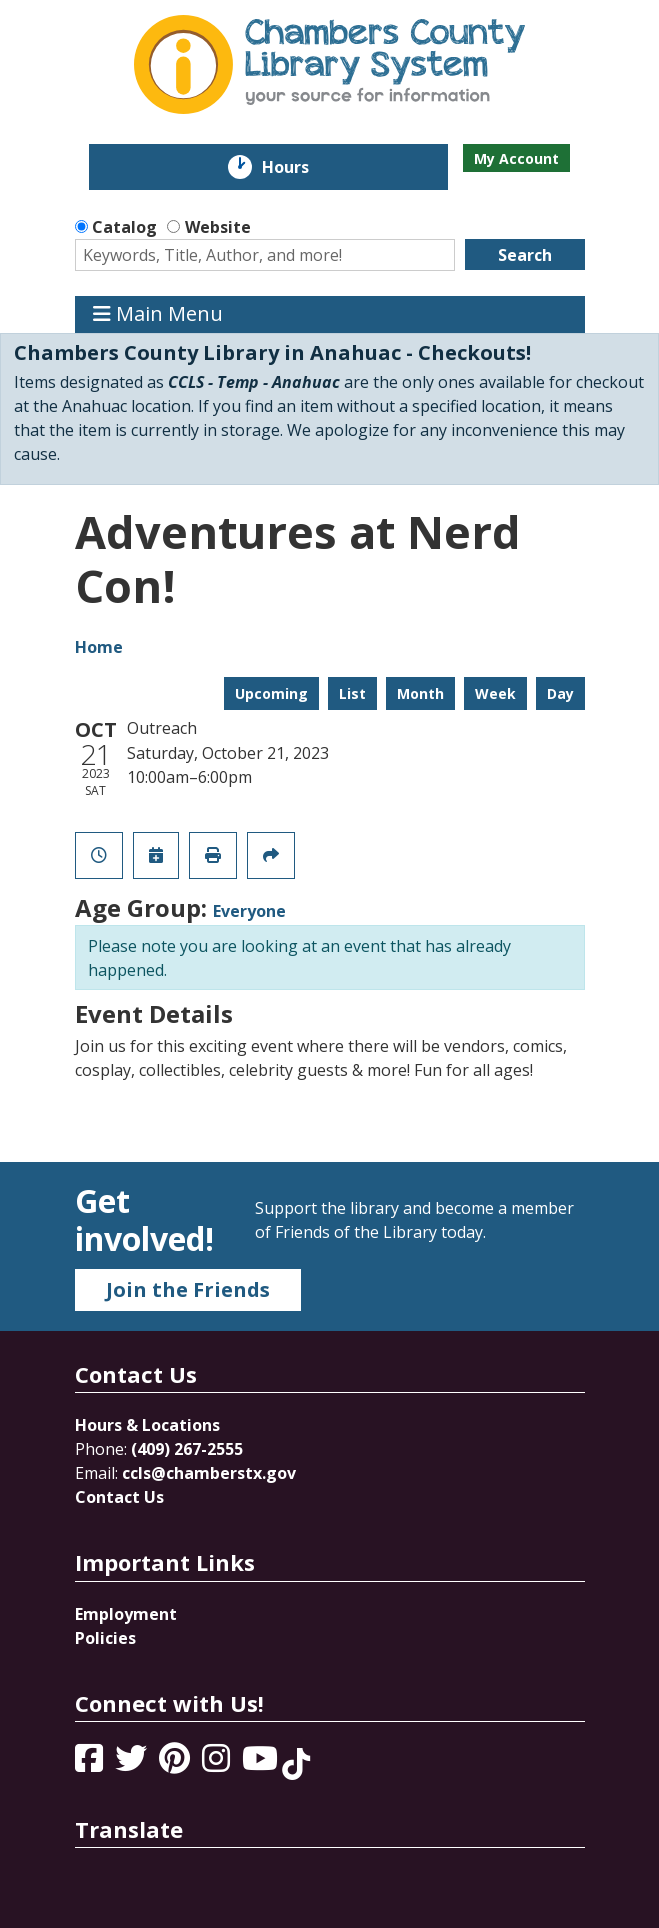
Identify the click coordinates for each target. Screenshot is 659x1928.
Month (420, 693)
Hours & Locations (147, 1425)
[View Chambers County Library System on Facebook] (91, 1764)
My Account (516, 158)
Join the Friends (188, 1289)
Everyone (249, 911)
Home (99, 647)
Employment (126, 1614)
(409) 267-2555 (187, 1449)
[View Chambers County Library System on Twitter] (133, 1764)
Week (495, 693)
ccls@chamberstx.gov (209, 1473)
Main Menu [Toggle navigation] (158, 314)
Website (218, 227)
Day (560, 693)
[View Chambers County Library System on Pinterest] (176, 1764)
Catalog (124, 227)
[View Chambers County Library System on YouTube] (262, 1764)
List (352, 693)
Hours (299, 167)
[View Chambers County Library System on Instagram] (218, 1764)
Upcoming (271, 693)
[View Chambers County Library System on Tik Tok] (296, 1764)
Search (525, 255)
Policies (105, 1638)
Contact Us (119, 1497)
